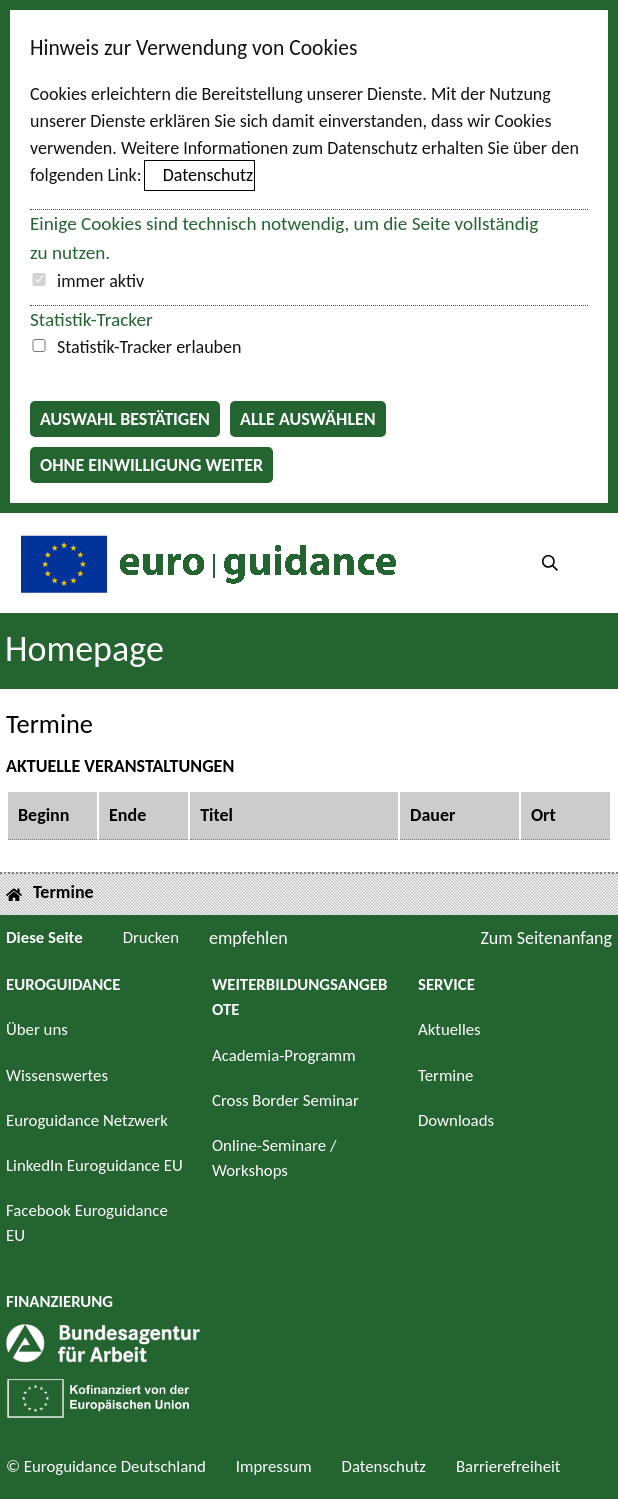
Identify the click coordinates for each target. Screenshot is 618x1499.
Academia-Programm (284, 1055)
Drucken (151, 937)
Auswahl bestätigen (125, 419)
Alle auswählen (308, 419)
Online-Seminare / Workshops (274, 1158)
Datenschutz (208, 175)
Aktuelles (449, 1029)
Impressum (274, 1466)
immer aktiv (100, 281)
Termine (445, 1075)
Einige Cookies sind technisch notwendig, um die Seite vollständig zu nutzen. (284, 238)
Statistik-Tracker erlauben (149, 347)
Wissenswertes (57, 1075)
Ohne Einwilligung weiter (151, 465)
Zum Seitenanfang (546, 938)
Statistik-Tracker (91, 319)
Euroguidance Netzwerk (87, 1120)
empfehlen (248, 938)
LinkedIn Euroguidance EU (94, 1165)
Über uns (37, 1029)
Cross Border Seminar (285, 1100)
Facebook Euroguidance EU (87, 1223)
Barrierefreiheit (508, 1466)
